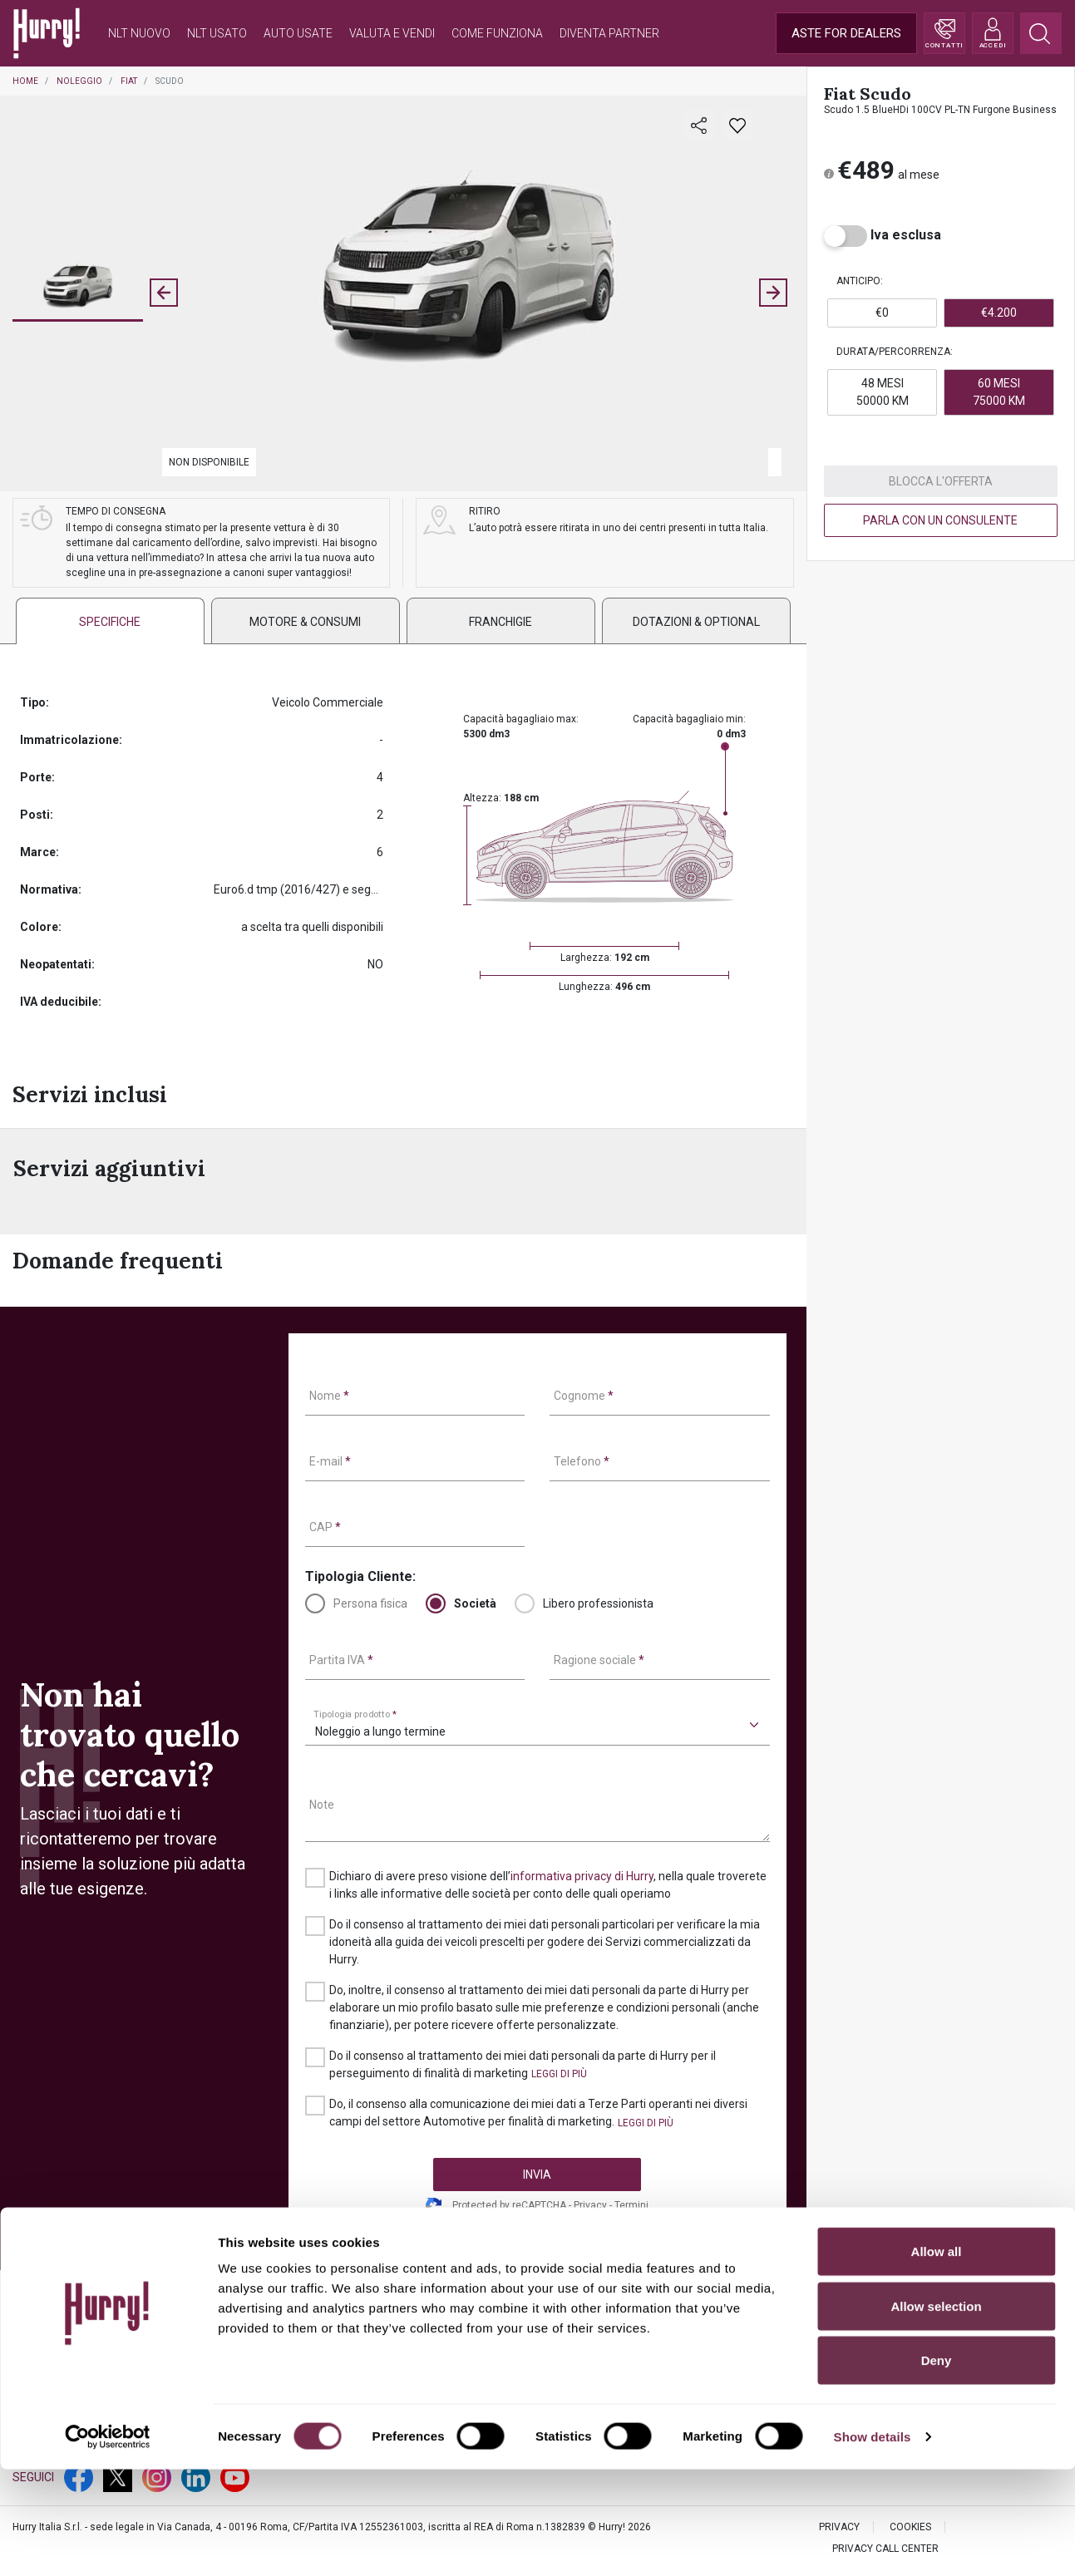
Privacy (590, 2205)
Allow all (936, 2358)
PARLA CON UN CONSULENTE (940, 520)
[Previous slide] (164, 292)
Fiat (129, 81)
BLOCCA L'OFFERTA (941, 481)
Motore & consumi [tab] (305, 621)
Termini (631, 2205)
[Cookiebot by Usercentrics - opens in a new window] (107, 2543)
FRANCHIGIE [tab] (500, 621)
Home (25, 81)
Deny (936, 2467)
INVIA (537, 2174)
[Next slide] (773, 292)
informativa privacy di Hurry (581, 1876)
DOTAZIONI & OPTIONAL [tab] (696, 621)
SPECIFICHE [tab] (110, 621)
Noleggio (79, 81)
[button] (77, 288)
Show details (872, 2543)
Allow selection (935, 2413)
